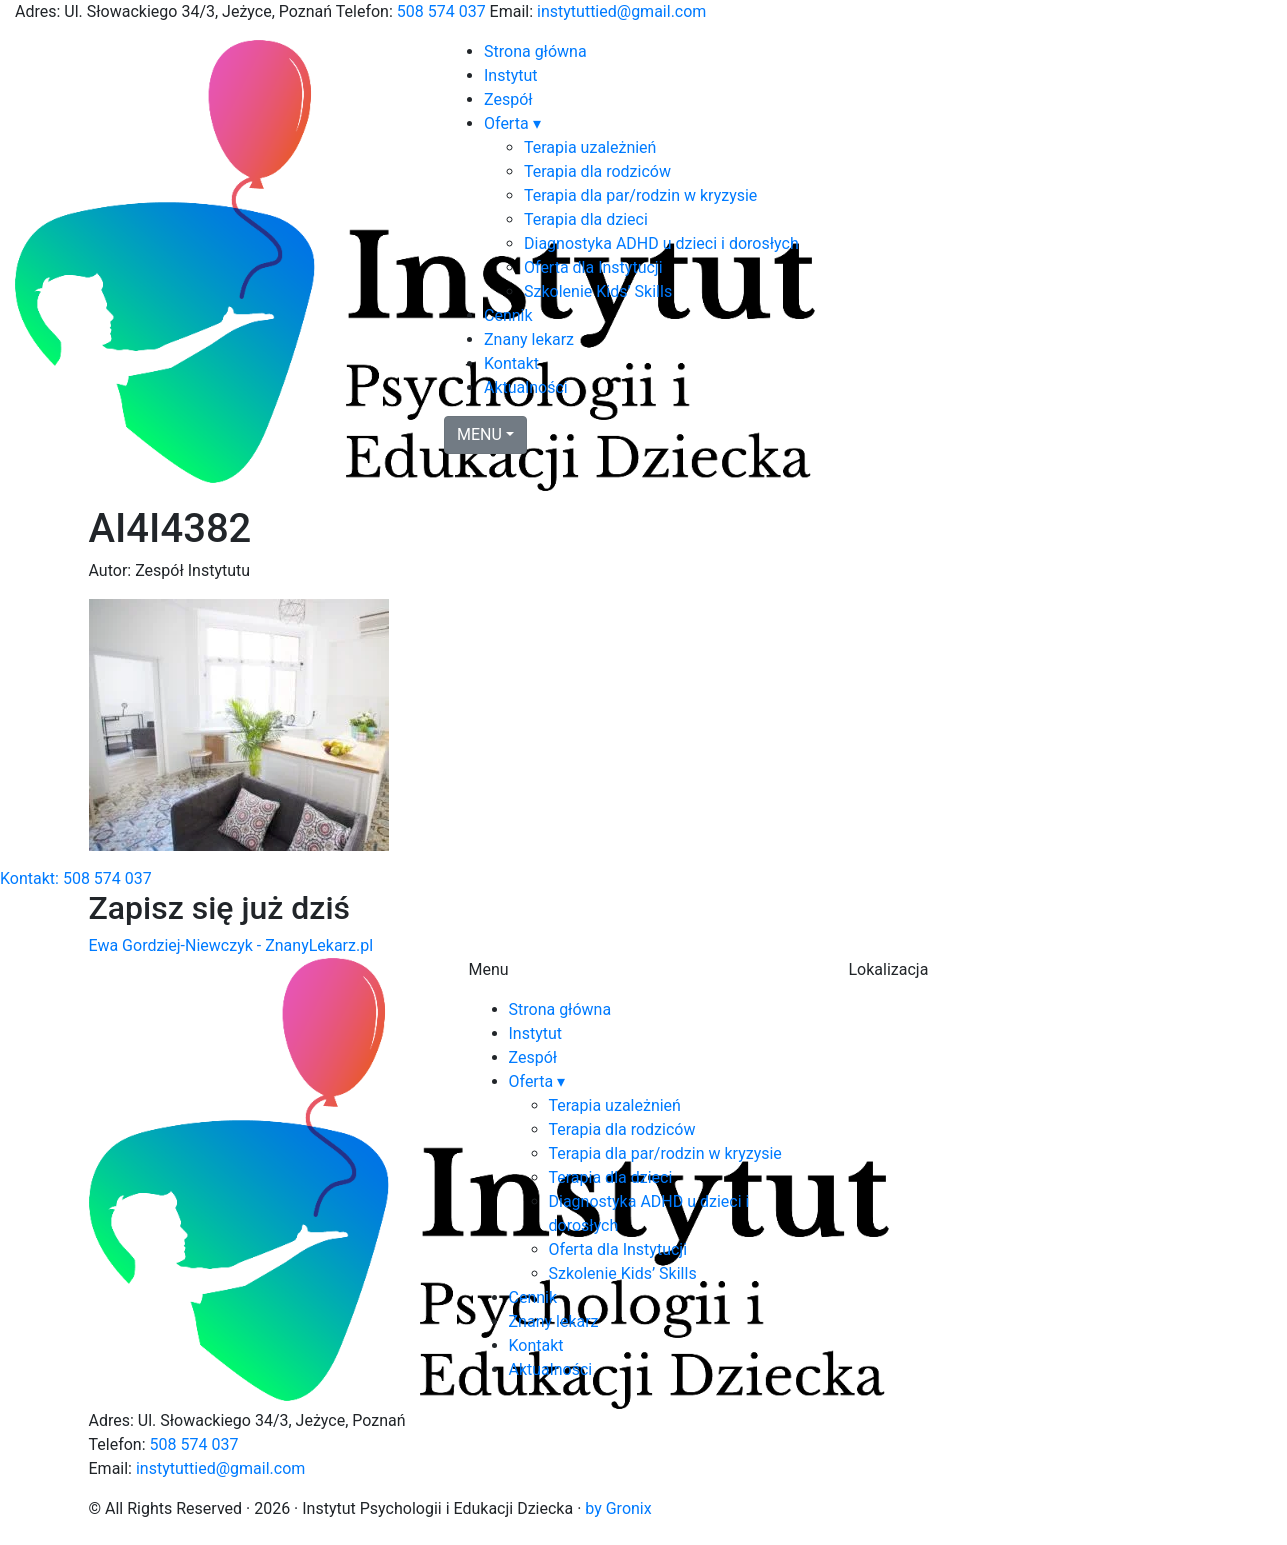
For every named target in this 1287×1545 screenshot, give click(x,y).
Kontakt (511, 363)
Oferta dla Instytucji (593, 267)
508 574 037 (441, 11)
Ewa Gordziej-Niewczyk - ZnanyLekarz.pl (231, 945)
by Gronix (618, 1508)
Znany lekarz (529, 339)
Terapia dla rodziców (597, 171)
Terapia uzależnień (590, 147)
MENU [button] (479, 434)
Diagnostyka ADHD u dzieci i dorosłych (661, 243)
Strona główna (535, 51)
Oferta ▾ (512, 123)
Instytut (511, 75)
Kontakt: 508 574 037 (76, 878)
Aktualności (526, 387)
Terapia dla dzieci (586, 219)
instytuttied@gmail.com (621, 11)
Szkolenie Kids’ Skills (598, 291)
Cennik (508, 315)
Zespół (508, 99)
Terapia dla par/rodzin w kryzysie (640, 195)
